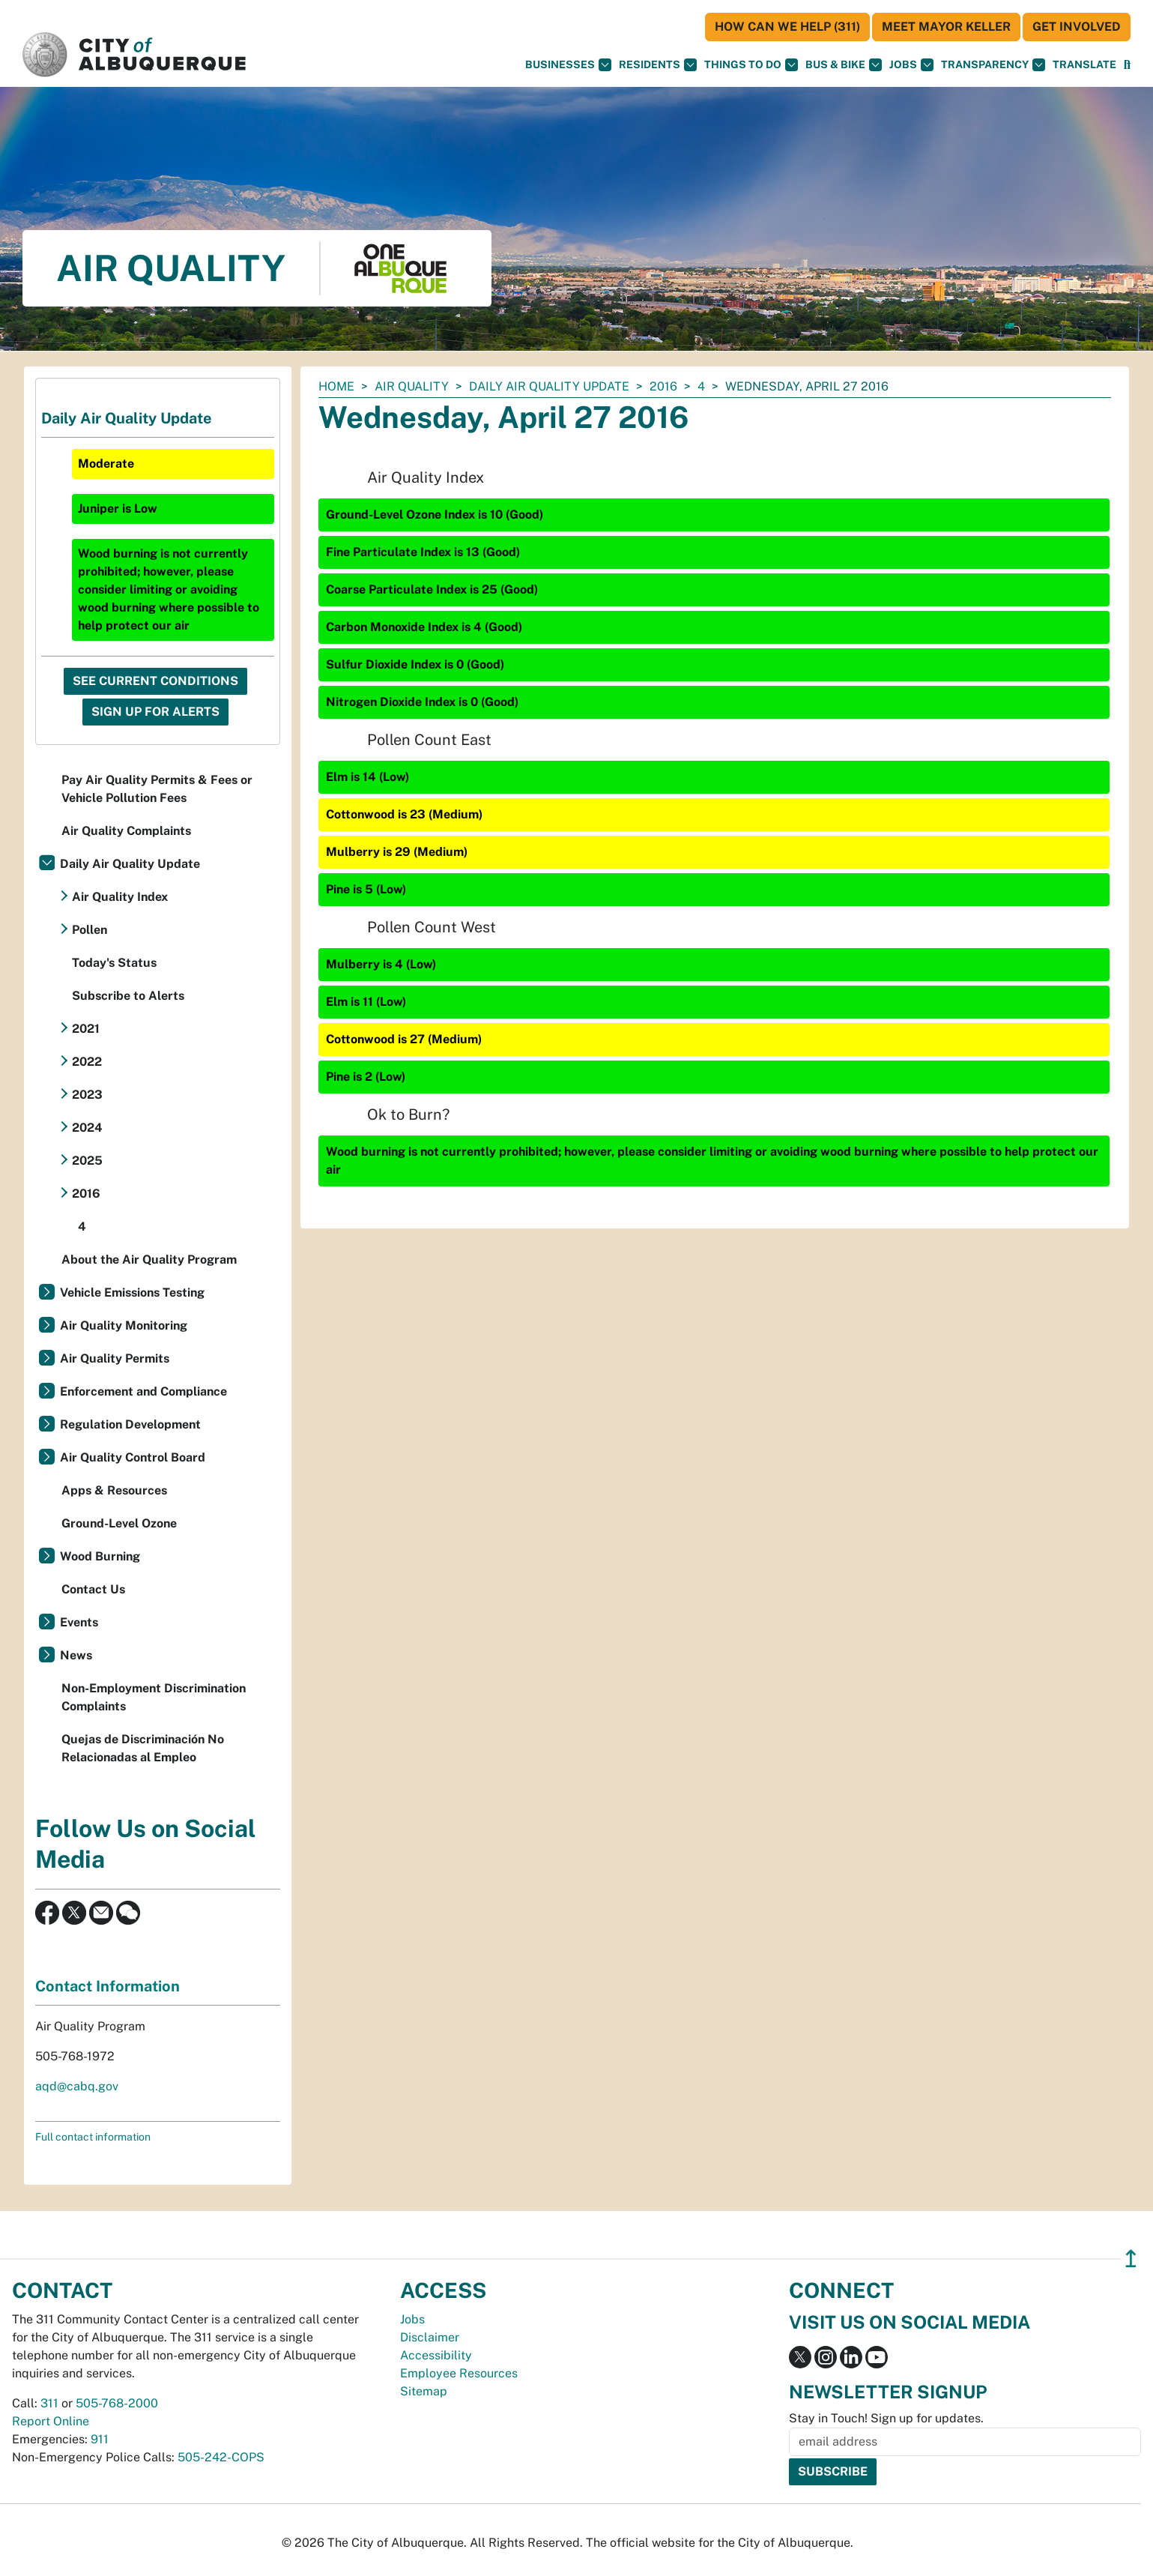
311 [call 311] (49, 2403)
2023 (87, 1095)
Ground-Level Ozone (119, 1523)
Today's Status (114, 963)
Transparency (993, 64)
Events (79, 1622)
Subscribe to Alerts (128, 996)
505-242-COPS (221, 2457)
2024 (87, 1127)
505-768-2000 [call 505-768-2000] (117, 2403)
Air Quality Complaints (126, 831)
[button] (1084, 65)
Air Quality (412, 386)
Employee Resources (459, 2373)
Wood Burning (100, 1556)
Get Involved (1076, 26)
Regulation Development (130, 1424)
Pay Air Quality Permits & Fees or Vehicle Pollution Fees (156, 789)
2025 (87, 1160)
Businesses (568, 64)
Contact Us (93, 1589)
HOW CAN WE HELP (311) (787, 26)
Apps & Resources (114, 1490)
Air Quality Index (120, 897)
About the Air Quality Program (149, 1259)
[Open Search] (1127, 64)
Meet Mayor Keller (946, 26)
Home (336, 386)
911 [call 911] (100, 2439)
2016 (663, 386)
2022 (87, 1062)
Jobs (911, 64)
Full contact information (93, 2137)
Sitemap (423, 2391)
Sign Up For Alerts (155, 712)
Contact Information (107, 1986)
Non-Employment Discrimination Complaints (153, 1697)
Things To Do (751, 64)
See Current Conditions (155, 681)
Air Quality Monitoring (123, 1325)
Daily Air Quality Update (549, 386)
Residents (658, 64)
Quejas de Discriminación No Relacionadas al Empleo (142, 1748)
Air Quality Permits (114, 1358)
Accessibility (436, 2355)
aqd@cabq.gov (76, 2086)
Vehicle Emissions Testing (132, 1292)
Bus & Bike (843, 64)
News (76, 1655)
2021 (86, 1029)
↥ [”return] (1131, 2258)
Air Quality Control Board (132, 1457)
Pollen (89, 930)
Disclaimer (429, 2337)
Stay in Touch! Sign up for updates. (886, 2418)
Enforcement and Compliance (143, 1391)
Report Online (50, 2421)
